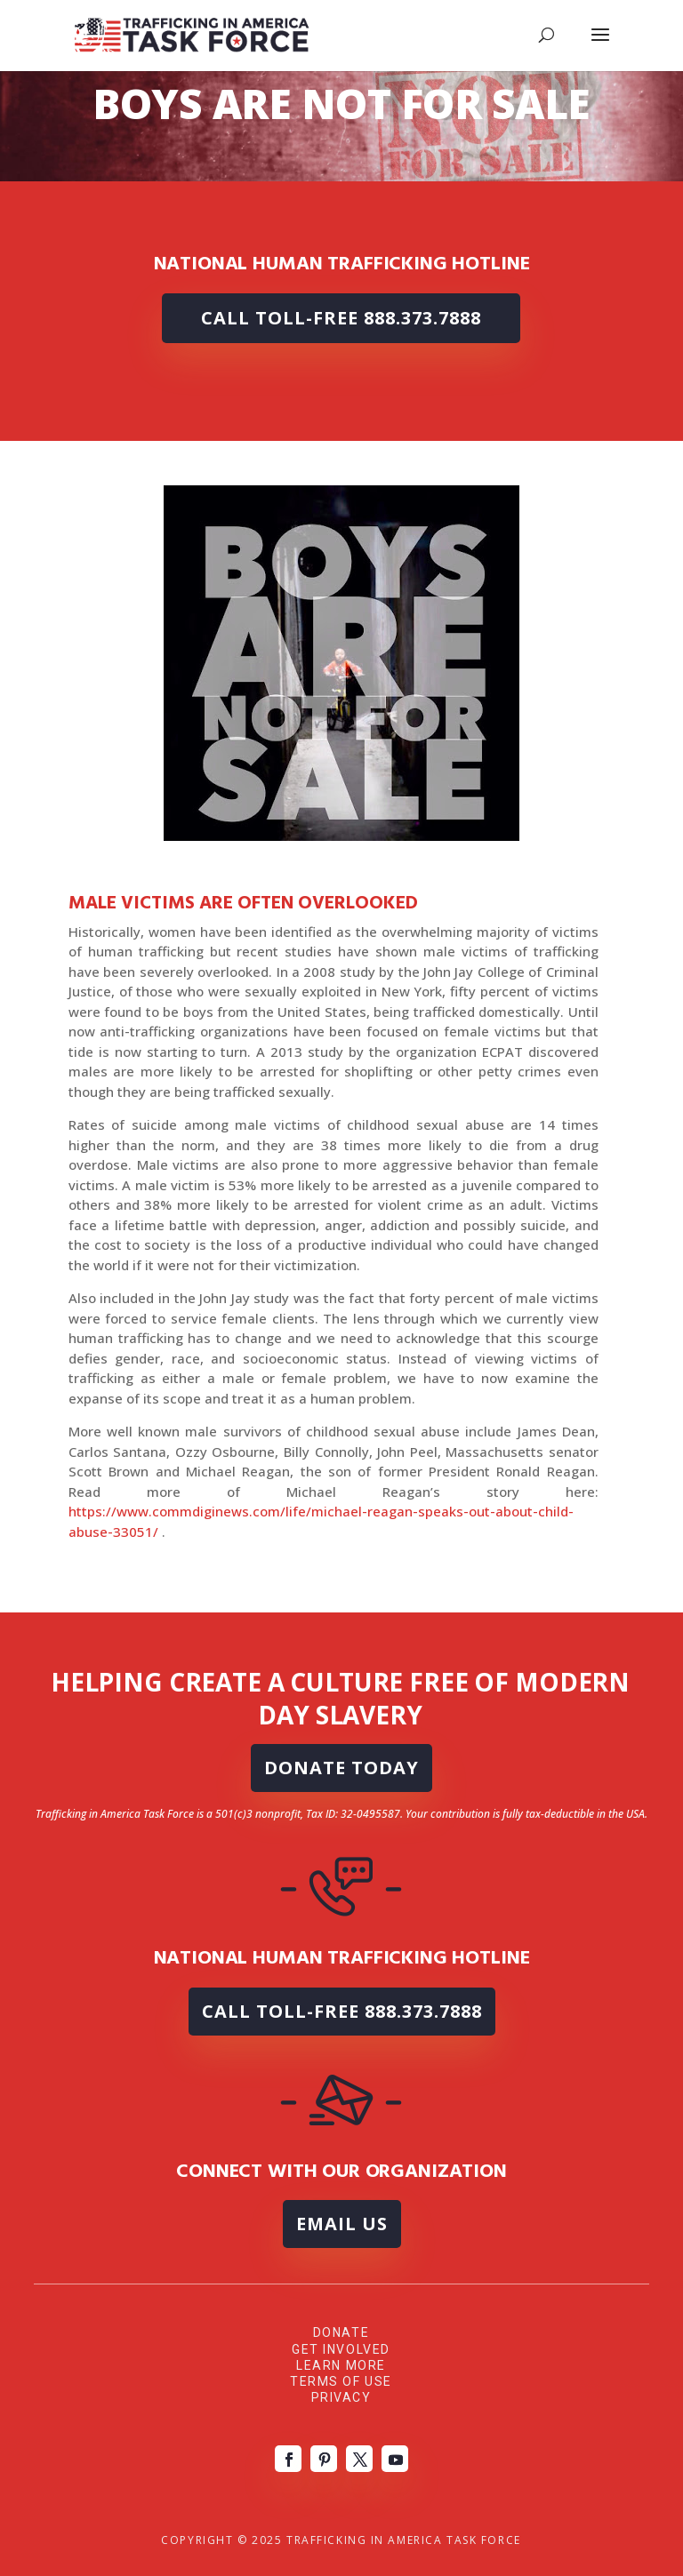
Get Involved (341, 2349)
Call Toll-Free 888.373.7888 (341, 318)
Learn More (341, 2365)
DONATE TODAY (341, 1768)
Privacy (341, 2397)
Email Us (342, 2224)
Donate (341, 2332)
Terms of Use (341, 2381)
